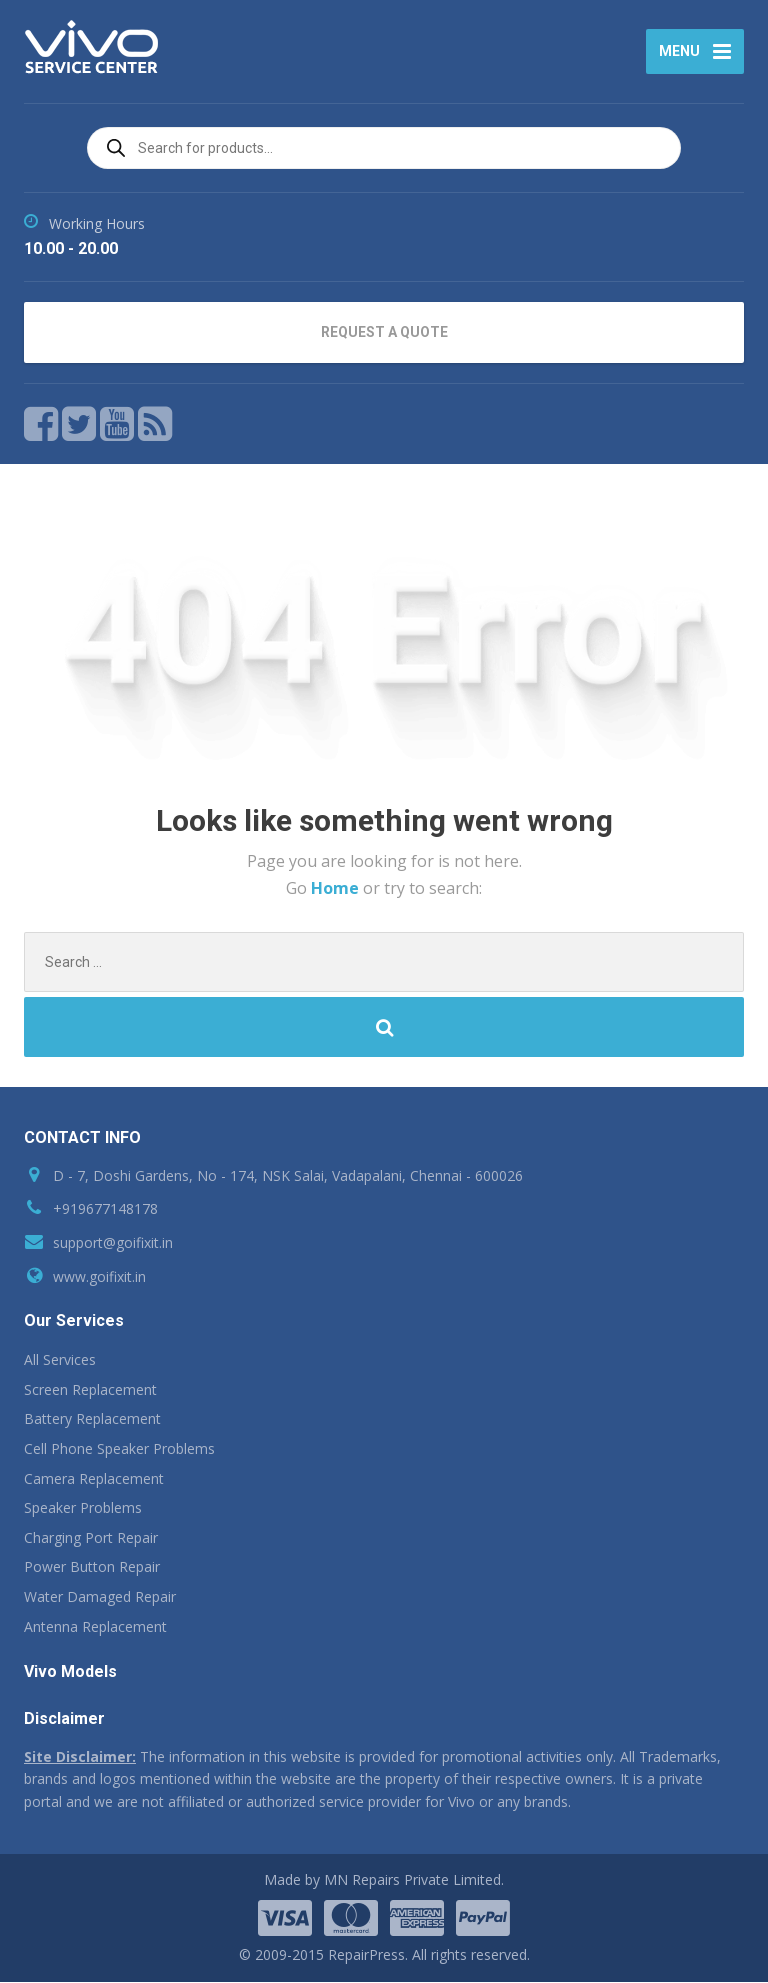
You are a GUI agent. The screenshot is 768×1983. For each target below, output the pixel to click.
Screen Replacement (90, 1390)
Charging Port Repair (91, 1538)
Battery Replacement (92, 1420)
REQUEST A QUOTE (384, 333)
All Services (60, 1360)
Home (337, 889)
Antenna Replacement (95, 1627)
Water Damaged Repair (100, 1597)
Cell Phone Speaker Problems (119, 1449)
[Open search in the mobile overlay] (384, 149)
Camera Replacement (94, 1479)
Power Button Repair (92, 1568)
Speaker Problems (83, 1508)
